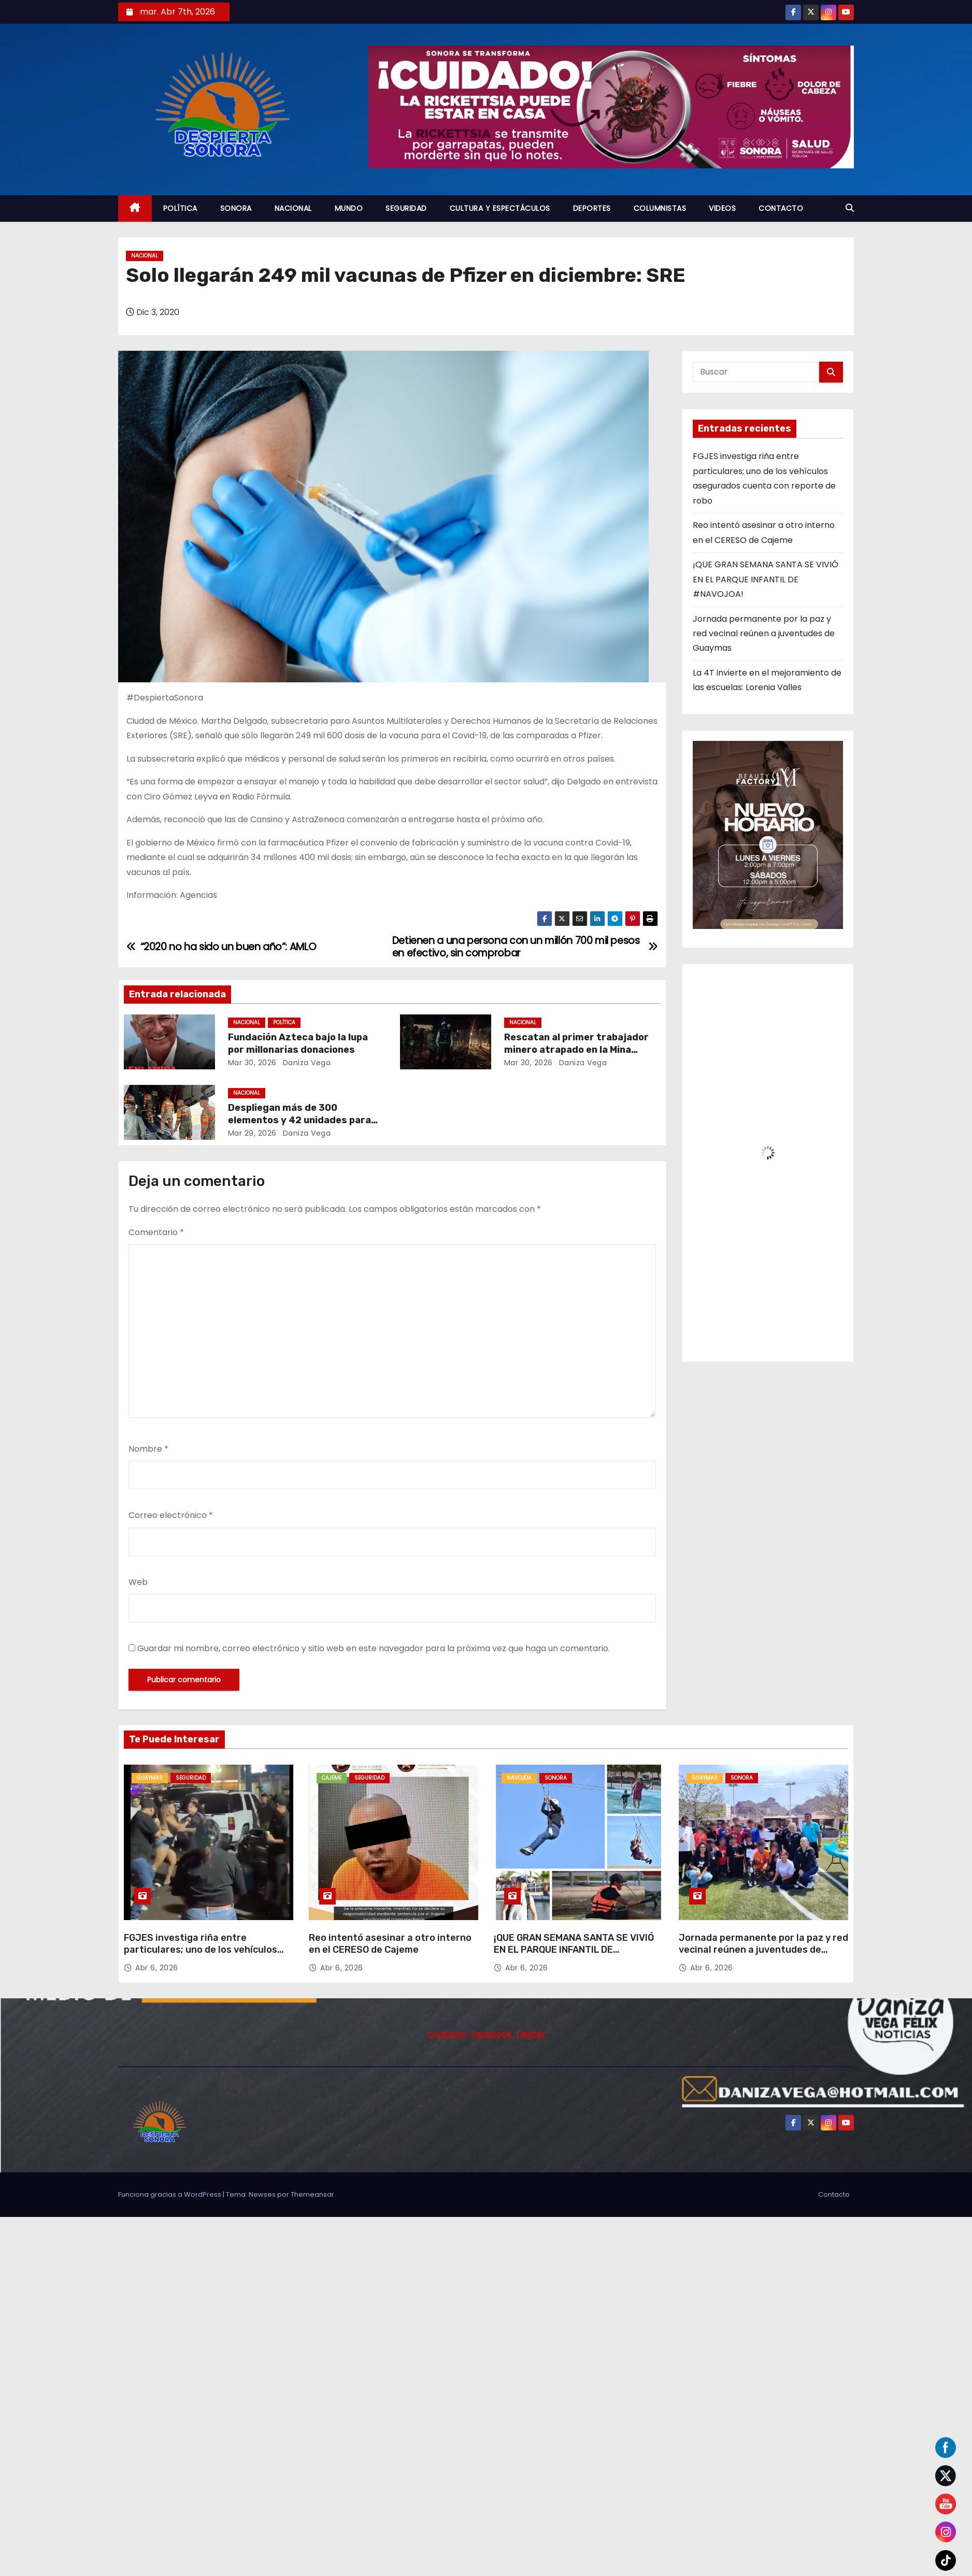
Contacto (834, 2194)
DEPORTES (592, 208)
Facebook (490, 2034)
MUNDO (349, 208)
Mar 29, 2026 (252, 1133)
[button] (850, 208)
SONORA (236, 208)
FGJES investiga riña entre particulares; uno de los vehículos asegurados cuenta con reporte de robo (203, 1956)
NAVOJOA (519, 1778)
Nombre (148, 1449)
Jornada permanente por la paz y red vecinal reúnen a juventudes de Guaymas (764, 633)
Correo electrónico (170, 1515)
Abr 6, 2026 (156, 1968)
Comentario (156, 1232)
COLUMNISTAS (660, 208)
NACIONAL (293, 208)
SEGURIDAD (406, 208)
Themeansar (312, 2194)
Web (138, 1582)
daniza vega (305, 1062)
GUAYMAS (150, 1778)
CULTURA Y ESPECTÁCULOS (500, 208)
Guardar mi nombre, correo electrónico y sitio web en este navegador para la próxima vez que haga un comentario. (373, 1648)
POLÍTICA (180, 208)
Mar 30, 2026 (252, 1062)
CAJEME (331, 1778)
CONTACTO (781, 208)
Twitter (530, 2034)
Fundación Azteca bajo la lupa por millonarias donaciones (298, 1043)
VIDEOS (722, 208)
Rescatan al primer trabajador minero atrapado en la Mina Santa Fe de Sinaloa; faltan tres (579, 1050)
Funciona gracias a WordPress (170, 2194)
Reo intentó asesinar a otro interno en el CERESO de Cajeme (390, 1944)
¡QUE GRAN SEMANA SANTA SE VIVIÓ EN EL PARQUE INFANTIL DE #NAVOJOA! (765, 579)
